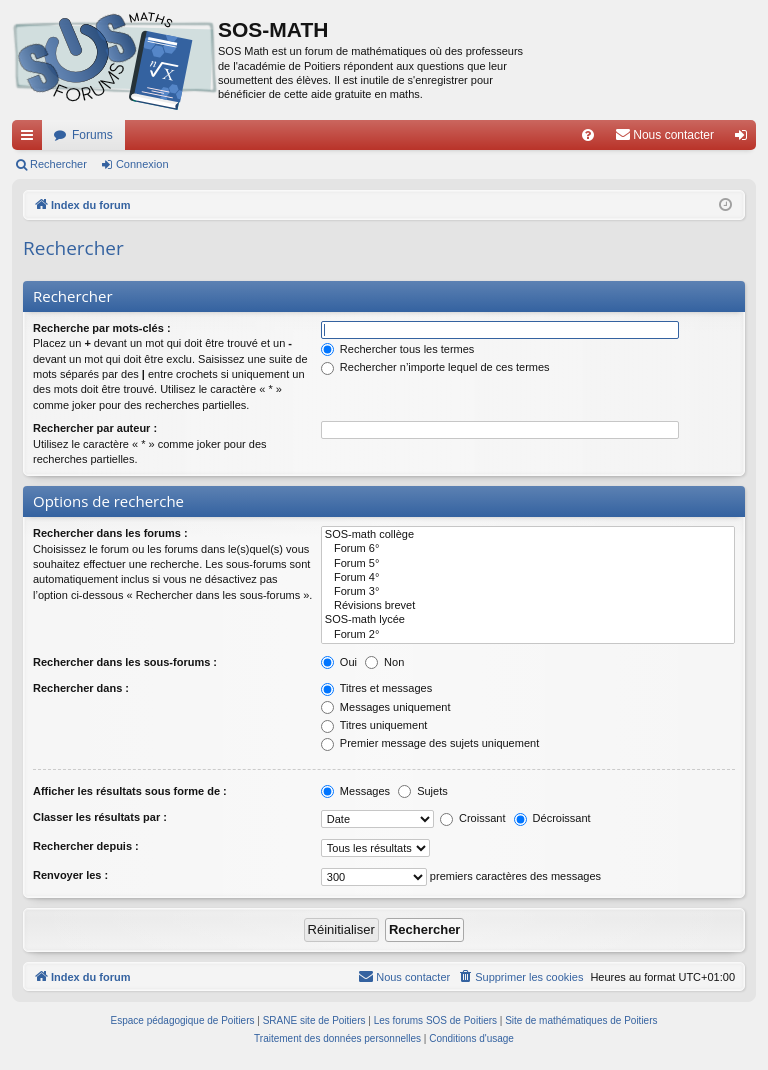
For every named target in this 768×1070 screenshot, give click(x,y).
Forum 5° (528, 564)
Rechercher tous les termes (398, 349)
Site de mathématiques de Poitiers (581, 1020)
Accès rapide (31, 139)
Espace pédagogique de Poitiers (183, 1020)
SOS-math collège (528, 535)
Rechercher (58, 164)
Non (384, 662)
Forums (92, 135)
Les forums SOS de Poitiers (435, 1020)
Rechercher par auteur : (95, 428)
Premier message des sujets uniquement (430, 743)
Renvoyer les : (70, 875)
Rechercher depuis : (86, 846)
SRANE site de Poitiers (314, 1020)
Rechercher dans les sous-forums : (125, 662)
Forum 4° (528, 578)
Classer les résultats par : (100, 817)
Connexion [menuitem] (745, 139)
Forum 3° (528, 592)
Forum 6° (528, 549)
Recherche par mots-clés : (102, 328)
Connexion (142, 164)
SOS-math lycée (528, 620)
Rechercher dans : (81, 688)
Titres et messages (376, 688)
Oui (339, 662)
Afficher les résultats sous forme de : (130, 791)
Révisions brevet (528, 606)
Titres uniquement (374, 725)
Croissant (473, 818)
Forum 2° (528, 635)
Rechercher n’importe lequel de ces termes (435, 367)
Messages (355, 791)
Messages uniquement (386, 707)
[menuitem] (588, 135)
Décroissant (552, 818)
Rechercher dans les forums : (110, 533)
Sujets (423, 791)
